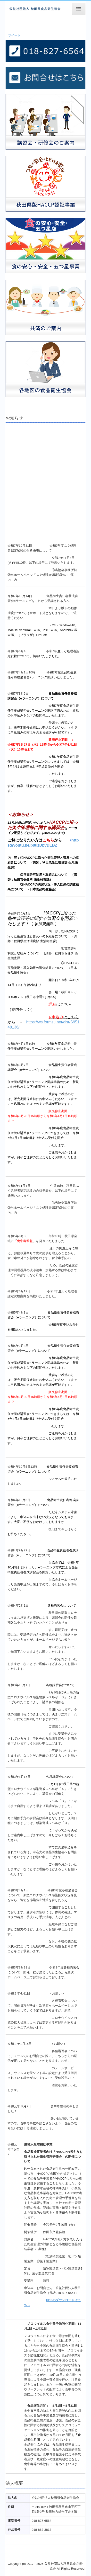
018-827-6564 (41, 2520)
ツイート (14, 35)
